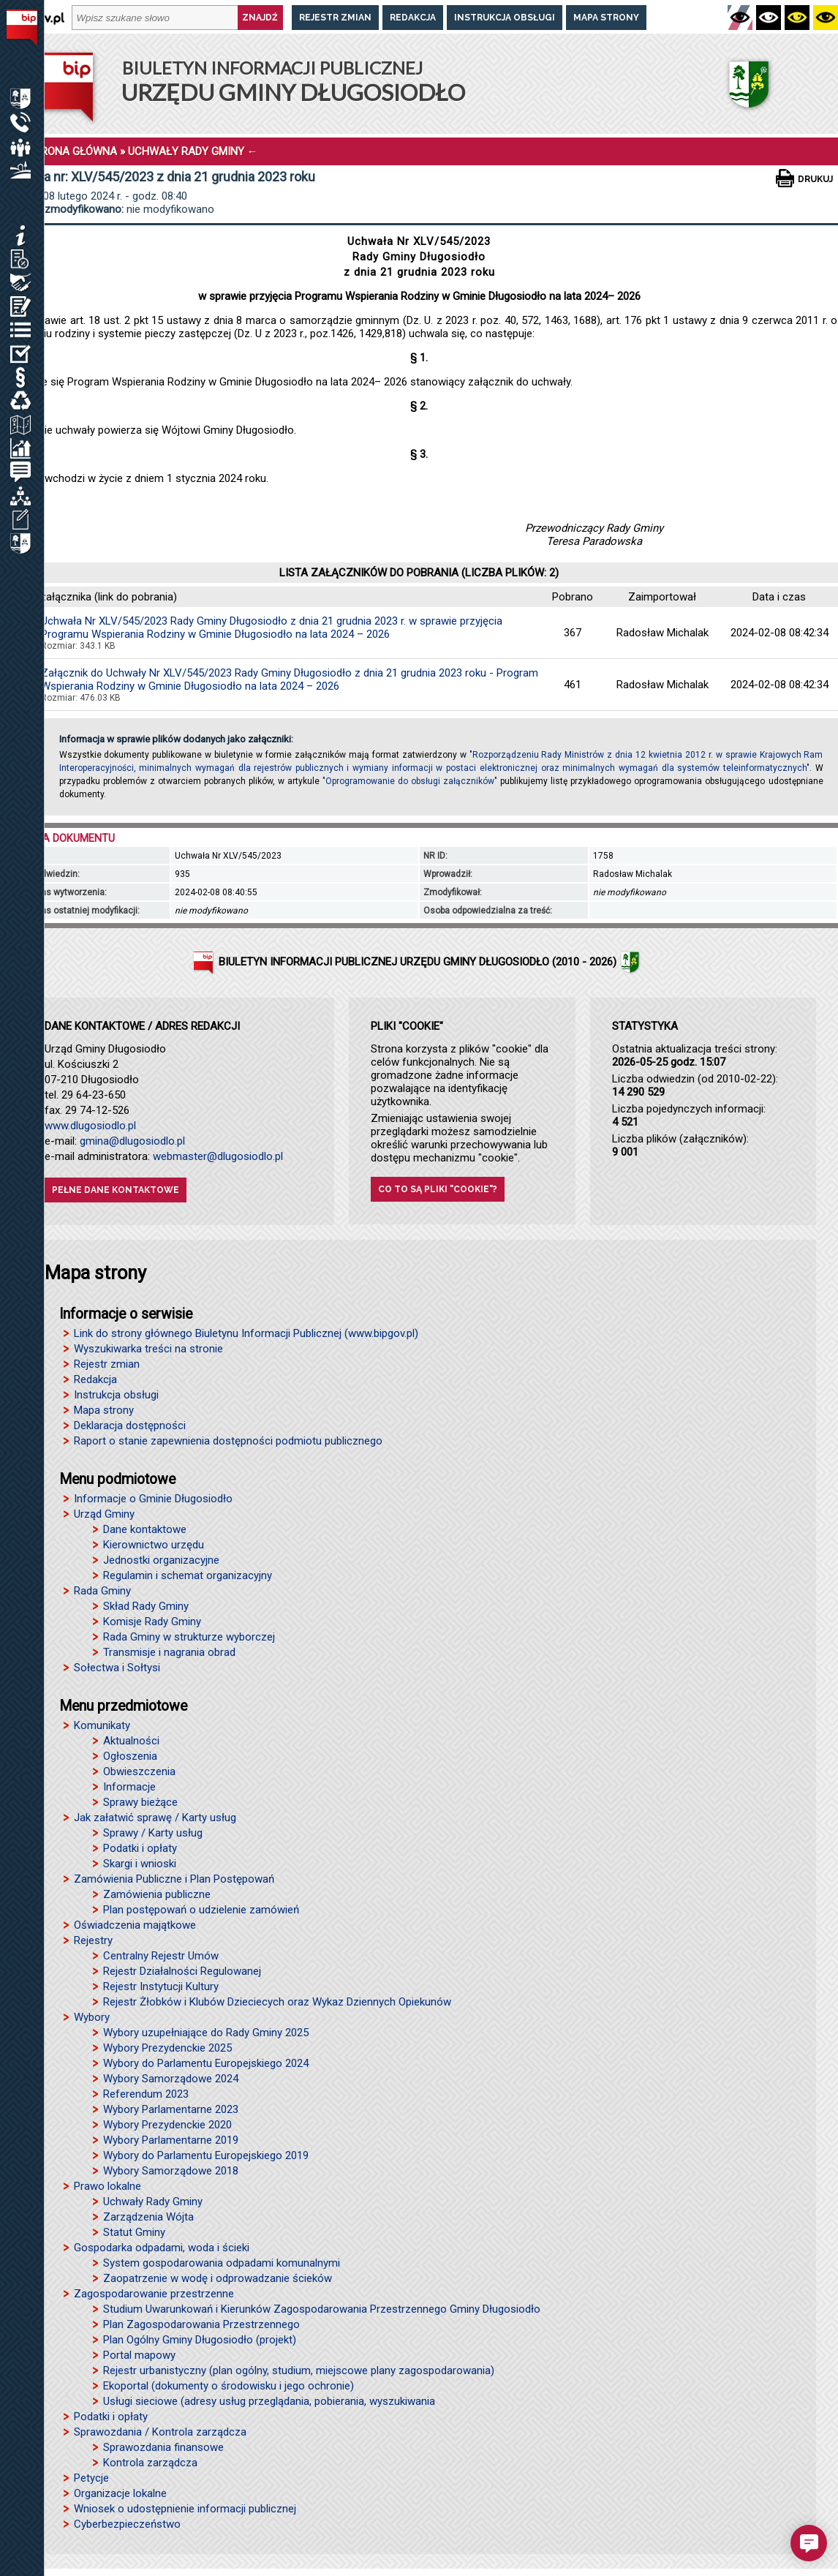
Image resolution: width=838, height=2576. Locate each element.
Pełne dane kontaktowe (115, 1190)
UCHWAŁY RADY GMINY (186, 151)
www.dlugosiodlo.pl (90, 1125)
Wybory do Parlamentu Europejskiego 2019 (206, 2155)
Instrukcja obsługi (504, 17)
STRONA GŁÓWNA (72, 151)
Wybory (92, 2017)
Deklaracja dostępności (130, 1425)
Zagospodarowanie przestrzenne (154, 2293)
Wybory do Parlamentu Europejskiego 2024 (206, 2063)
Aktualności (131, 1740)
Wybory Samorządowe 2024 (170, 2078)
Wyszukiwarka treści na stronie (148, 1348)
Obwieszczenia (139, 1771)
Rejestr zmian (335, 17)
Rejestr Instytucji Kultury (161, 1986)
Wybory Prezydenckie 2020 (167, 2124)
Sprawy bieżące (140, 1802)
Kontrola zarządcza (150, 2462)
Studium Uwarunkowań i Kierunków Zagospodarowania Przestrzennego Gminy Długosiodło (321, 2309)
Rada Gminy (102, 1590)
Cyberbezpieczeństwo (127, 2524)
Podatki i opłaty (140, 1848)
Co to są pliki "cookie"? (437, 1189)
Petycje (91, 2478)
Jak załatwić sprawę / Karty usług (155, 1817)
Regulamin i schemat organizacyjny (187, 1575)
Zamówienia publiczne (157, 1894)
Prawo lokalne (107, 2186)
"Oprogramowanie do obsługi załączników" (409, 781)
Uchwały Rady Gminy (153, 2201)
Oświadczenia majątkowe (135, 1925)
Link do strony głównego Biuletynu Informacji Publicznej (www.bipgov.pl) (246, 1333)
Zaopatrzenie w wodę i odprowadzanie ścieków (217, 2278)
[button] (808, 2543)
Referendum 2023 (146, 2094)
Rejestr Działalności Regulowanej (182, 1971)
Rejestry (93, 1940)
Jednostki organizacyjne (161, 1560)
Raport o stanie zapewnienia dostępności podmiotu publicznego (228, 1440)
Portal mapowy (139, 2355)
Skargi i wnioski (139, 1863)
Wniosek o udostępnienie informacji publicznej (185, 2508)
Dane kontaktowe (144, 1529)
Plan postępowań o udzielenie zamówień (201, 1909)
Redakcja (413, 17)
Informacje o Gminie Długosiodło (153, 1498)
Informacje (129, 1786)
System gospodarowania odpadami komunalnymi (221, 2263)
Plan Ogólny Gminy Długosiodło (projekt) (199, 2339)
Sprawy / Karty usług (153, 1832)
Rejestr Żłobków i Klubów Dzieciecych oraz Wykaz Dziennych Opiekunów (277, 2001)
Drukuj (815, 179)
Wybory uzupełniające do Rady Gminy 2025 (206, 2032)
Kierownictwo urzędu (153, 1544)
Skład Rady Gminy (146, 1606)
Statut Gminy (134, 2232)
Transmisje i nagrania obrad (169, 1652)
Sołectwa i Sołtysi (117, 1667)
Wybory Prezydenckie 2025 (167, 2048)
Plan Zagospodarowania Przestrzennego (201, 2324)
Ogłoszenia (130, 1756)
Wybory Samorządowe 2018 (170, 2170)
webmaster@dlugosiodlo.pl (218, 1156)
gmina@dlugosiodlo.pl (132, 1141)
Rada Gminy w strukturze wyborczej (189, 1636)
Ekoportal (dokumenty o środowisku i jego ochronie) (228, 2385)
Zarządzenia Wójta (148, 2216)
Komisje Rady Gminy (152, 1621)
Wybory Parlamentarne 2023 (170, 2109)
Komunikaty (102, 1725)
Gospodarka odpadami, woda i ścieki (161, 2247)
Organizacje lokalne (120, 2493)
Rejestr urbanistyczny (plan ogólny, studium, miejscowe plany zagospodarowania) (298, 2370)
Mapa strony (606, 17)
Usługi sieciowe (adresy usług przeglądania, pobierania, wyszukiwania (269, 2401)
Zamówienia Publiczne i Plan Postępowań (174, 1879)
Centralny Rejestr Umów (161, 1955)
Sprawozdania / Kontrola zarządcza (160, 2431)
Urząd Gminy (104, 1514)
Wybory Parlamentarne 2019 (170, 2140)
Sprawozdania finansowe (163, 2447)
